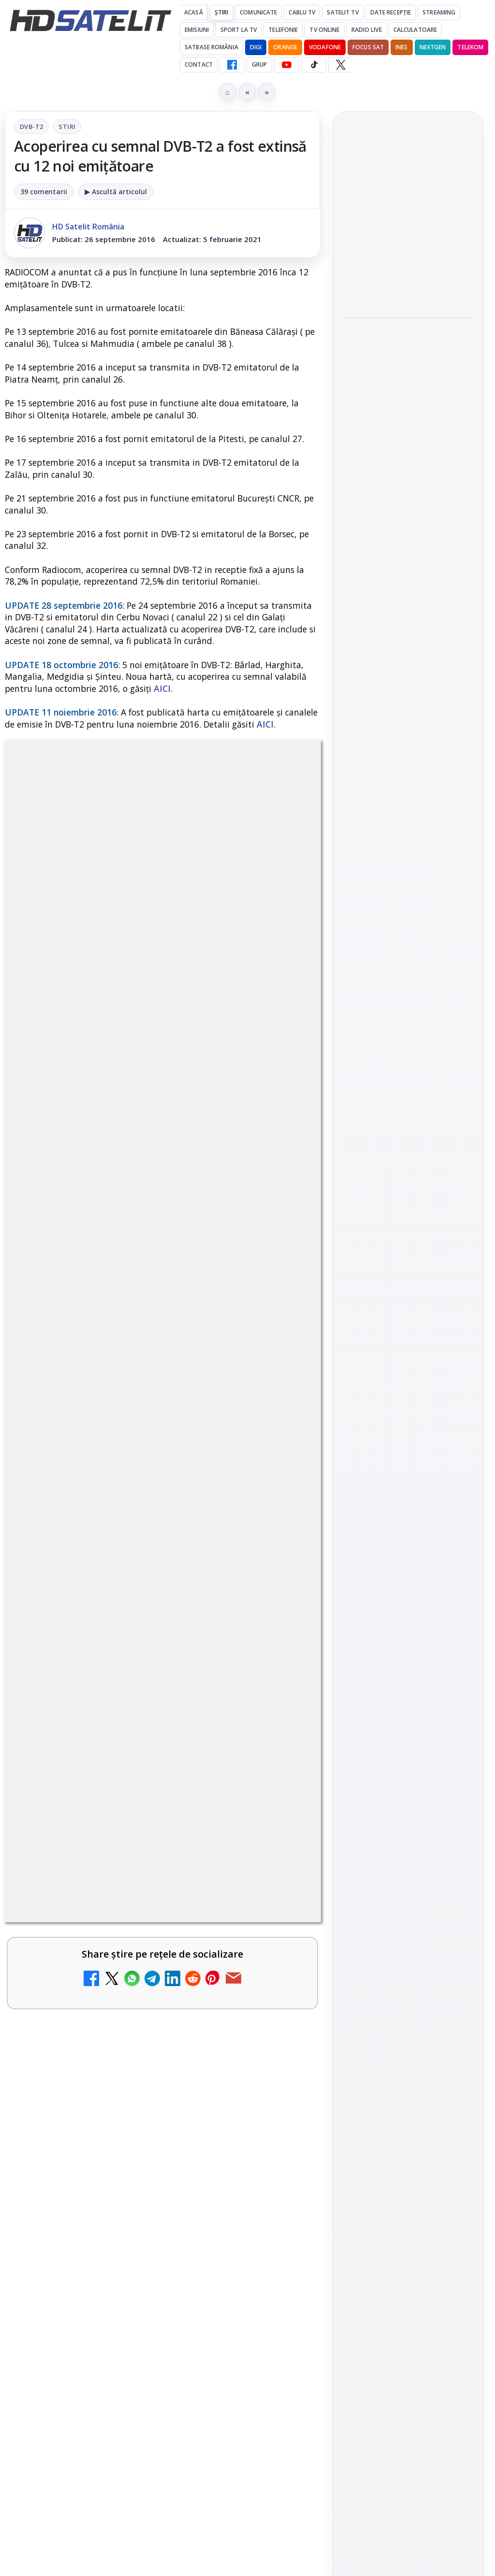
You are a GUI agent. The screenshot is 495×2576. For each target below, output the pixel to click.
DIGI (256, 47)
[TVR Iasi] (408, 462)
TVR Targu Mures (390, 201)
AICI (162, 688)
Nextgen (433, 47)
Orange (285, 47)
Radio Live (366, 30)
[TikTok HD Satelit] (313, 64)
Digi (355, 1501)
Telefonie (283, 30)
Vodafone (325, 47)
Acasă (193, 12)
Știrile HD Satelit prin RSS (408, 1406)
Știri (222, 12)
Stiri (66, 126)
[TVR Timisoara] (408, 355)
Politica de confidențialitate (408, 1681)
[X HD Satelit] (340, 64)
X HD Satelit (408, 1345)
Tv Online (324, 30)
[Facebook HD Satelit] (232, 64)
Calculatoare (415, 30)
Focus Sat (368, 47)
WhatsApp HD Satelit (408, 1263)
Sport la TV (238, 30)
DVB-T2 (31, 126)
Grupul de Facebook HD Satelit (408, 1230)
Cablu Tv (302, 12)
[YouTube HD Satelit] (286, 64)
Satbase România (211, 47)
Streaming (438, 12)
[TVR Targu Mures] (408, 249)
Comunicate (258, 12)
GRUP (259, 64)
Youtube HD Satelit (408, 1291)
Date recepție (390, 12)
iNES (401, 47)
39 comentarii (43, 191)
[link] (408, 237)
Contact (199, 64)
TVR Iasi (369, 413)
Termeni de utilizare (408, 1649)
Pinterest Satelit (408, 1373)
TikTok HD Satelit (408, 1318)
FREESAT (390, 1501)
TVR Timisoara (384, 306)
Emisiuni (197, 30)
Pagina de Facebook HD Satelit (408, 1192)
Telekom (470, 47)
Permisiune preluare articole (408, 1617)
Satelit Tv (342, 12)
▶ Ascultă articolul (116, 191)
